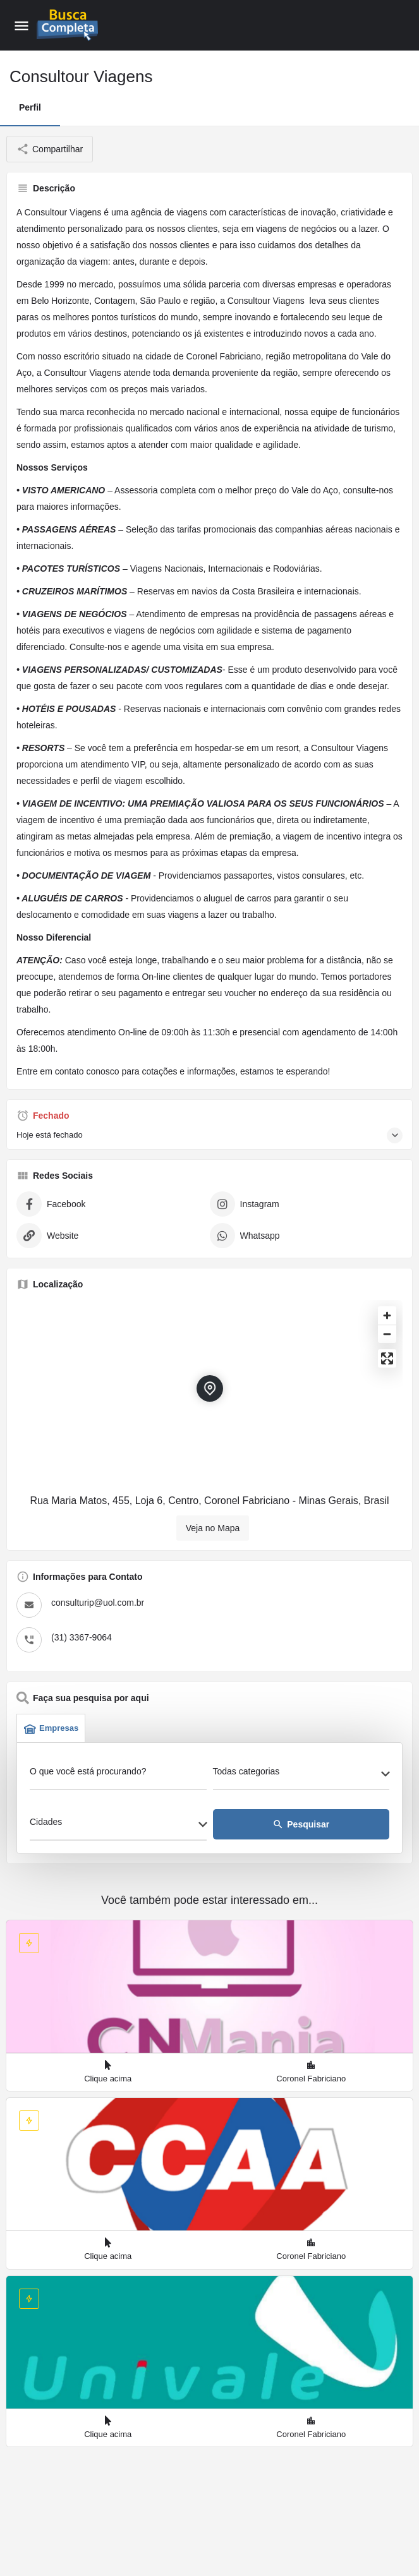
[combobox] (301, 1775)
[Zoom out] (387, 1334)
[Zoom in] (387, 1315)
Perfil (30, 107)
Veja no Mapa (213, 1528)
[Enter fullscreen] (387, 1358)
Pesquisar (300, 1824)
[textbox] (301, 1775)
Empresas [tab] (50, 1728)
